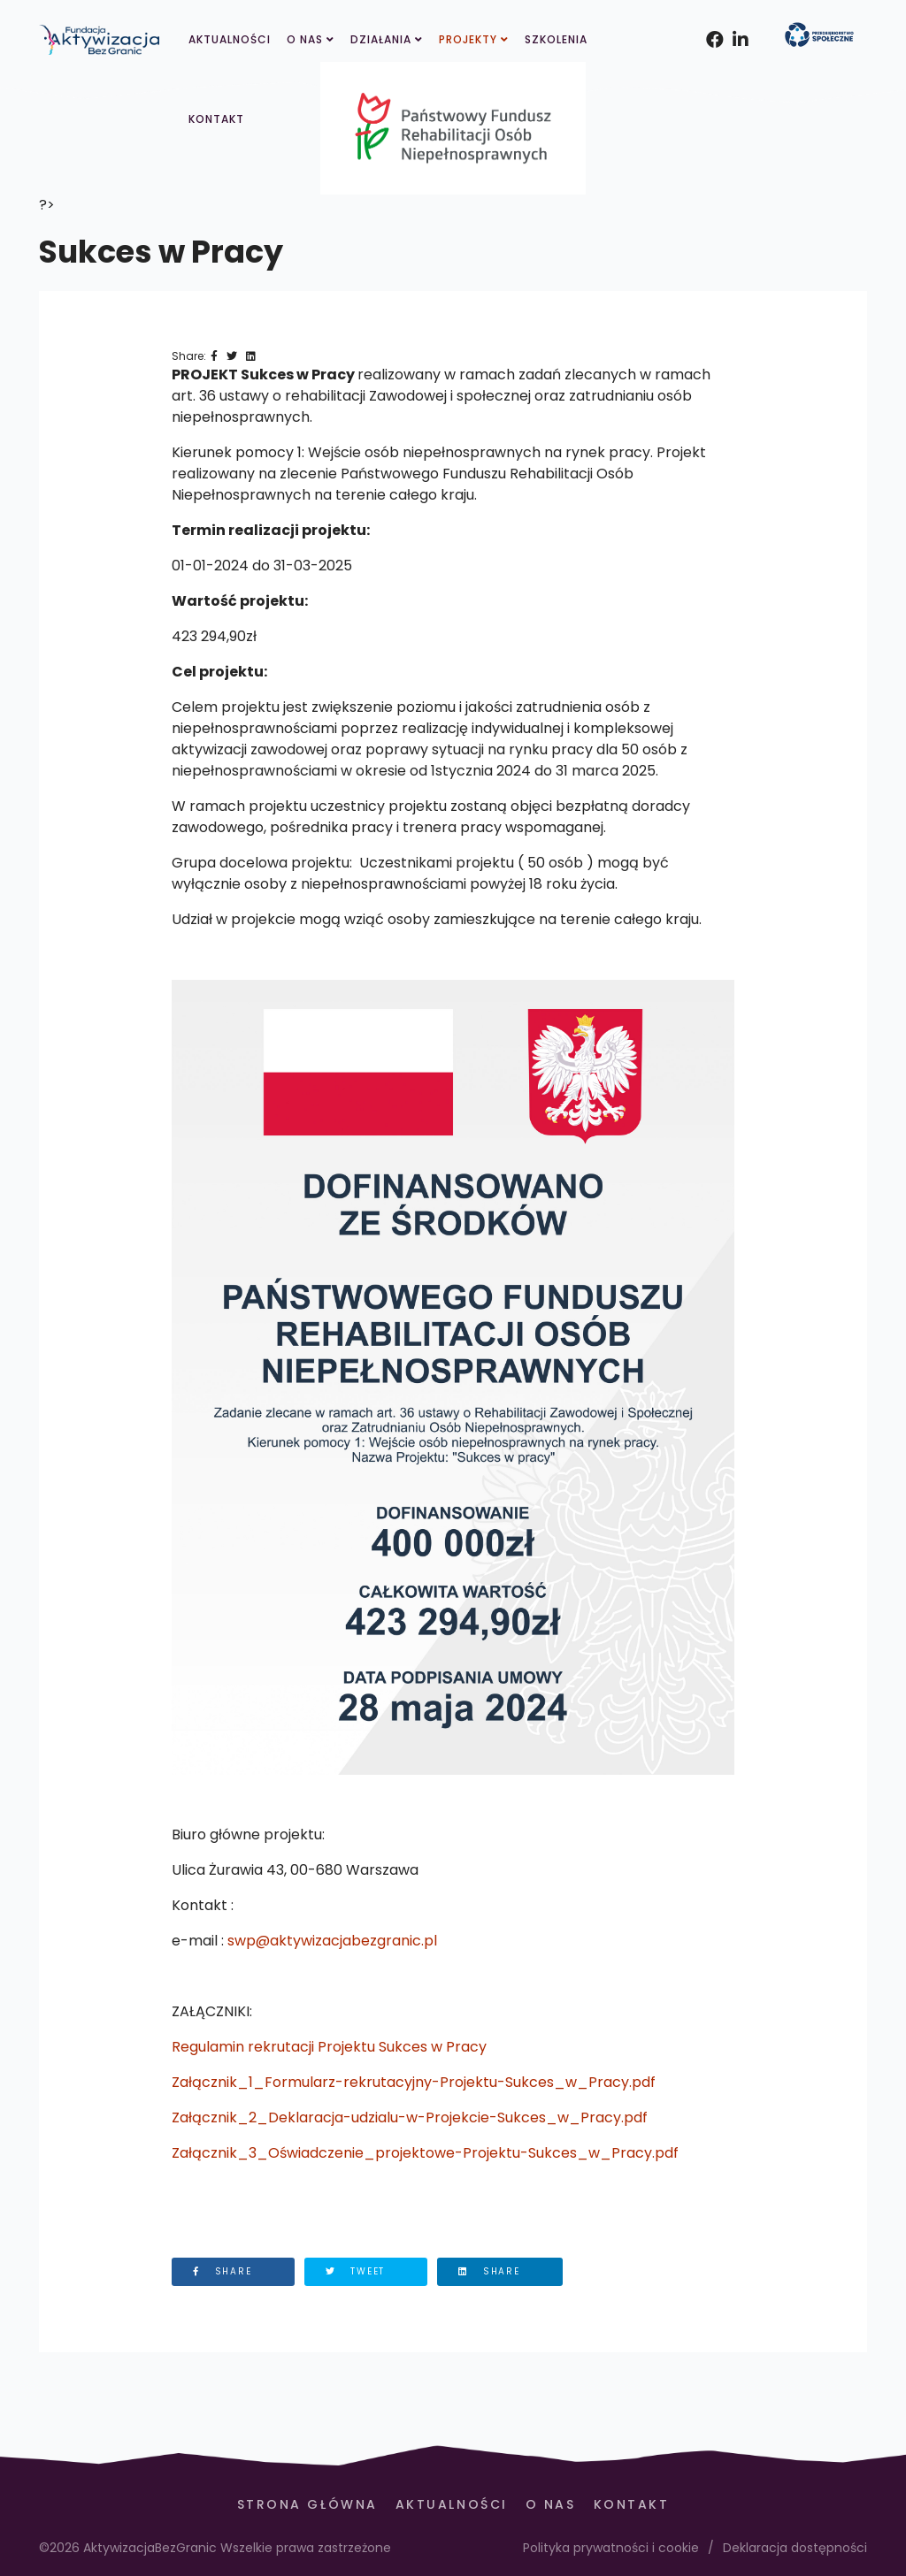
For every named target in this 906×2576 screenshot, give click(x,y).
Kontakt (216, 118)
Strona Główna (307, 2504)
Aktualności (229, 39)
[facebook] (710, 17)
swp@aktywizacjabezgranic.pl (332, 1940)
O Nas (305, 39)
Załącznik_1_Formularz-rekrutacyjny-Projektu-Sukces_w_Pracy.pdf (414, 2082)
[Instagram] (737, 17)
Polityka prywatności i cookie (611, 2548)
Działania (380, 39)
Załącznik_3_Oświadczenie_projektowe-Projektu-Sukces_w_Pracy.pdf (425, 2153)
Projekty (468, 39)
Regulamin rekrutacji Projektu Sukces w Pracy (329, 2047)
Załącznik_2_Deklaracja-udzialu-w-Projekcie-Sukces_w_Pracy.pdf (410, 2117)
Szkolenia (556, 39)
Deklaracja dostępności (795, 2548)
